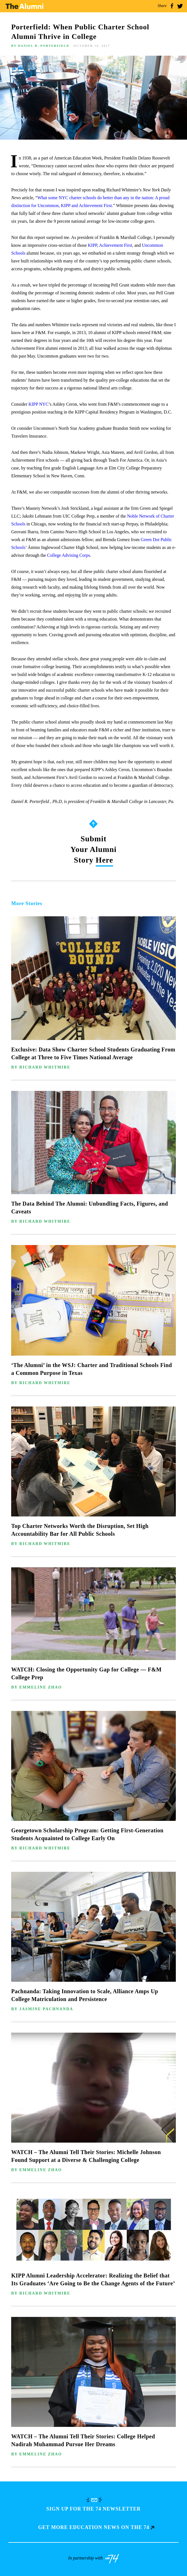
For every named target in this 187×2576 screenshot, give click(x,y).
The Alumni (24, 6)
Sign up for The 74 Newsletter (93, 2509)
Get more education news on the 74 (96, 2527)
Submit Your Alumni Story (93, 850)
